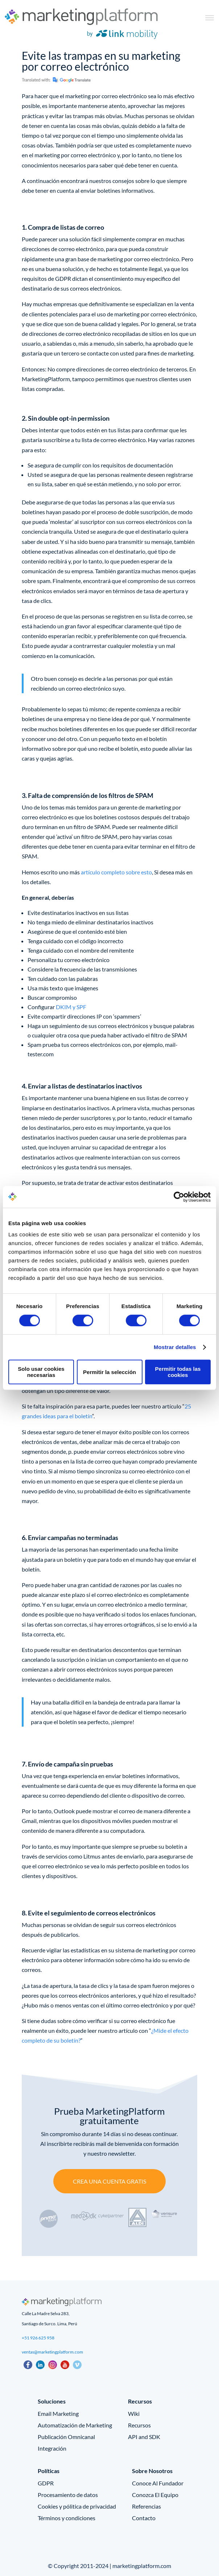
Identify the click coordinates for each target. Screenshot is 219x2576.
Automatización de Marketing (75, 2425)
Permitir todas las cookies (178, 1372)
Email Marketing (58, 2413)
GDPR (46, 2483)
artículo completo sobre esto (116, 872)
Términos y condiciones (66, 2517)
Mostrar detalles (175, 1347)
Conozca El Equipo (155, 2494)
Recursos (139, 2425)
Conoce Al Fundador (157, 2483)
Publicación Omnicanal (66, 2436)
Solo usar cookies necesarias (41, 1372)
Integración (52, 2448)
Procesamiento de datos (68, 2494)
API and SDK (144, 2436)
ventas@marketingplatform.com (52, 2352)
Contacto (144, 2517)
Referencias (146, 2506)
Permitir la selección (109, 1372)
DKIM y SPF (71, 1006)
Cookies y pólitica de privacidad (77, 2506)
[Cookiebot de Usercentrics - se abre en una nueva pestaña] (179, 1196)
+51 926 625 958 (38, 2337)
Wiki (134, 2413)
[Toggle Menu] (209, 17)
